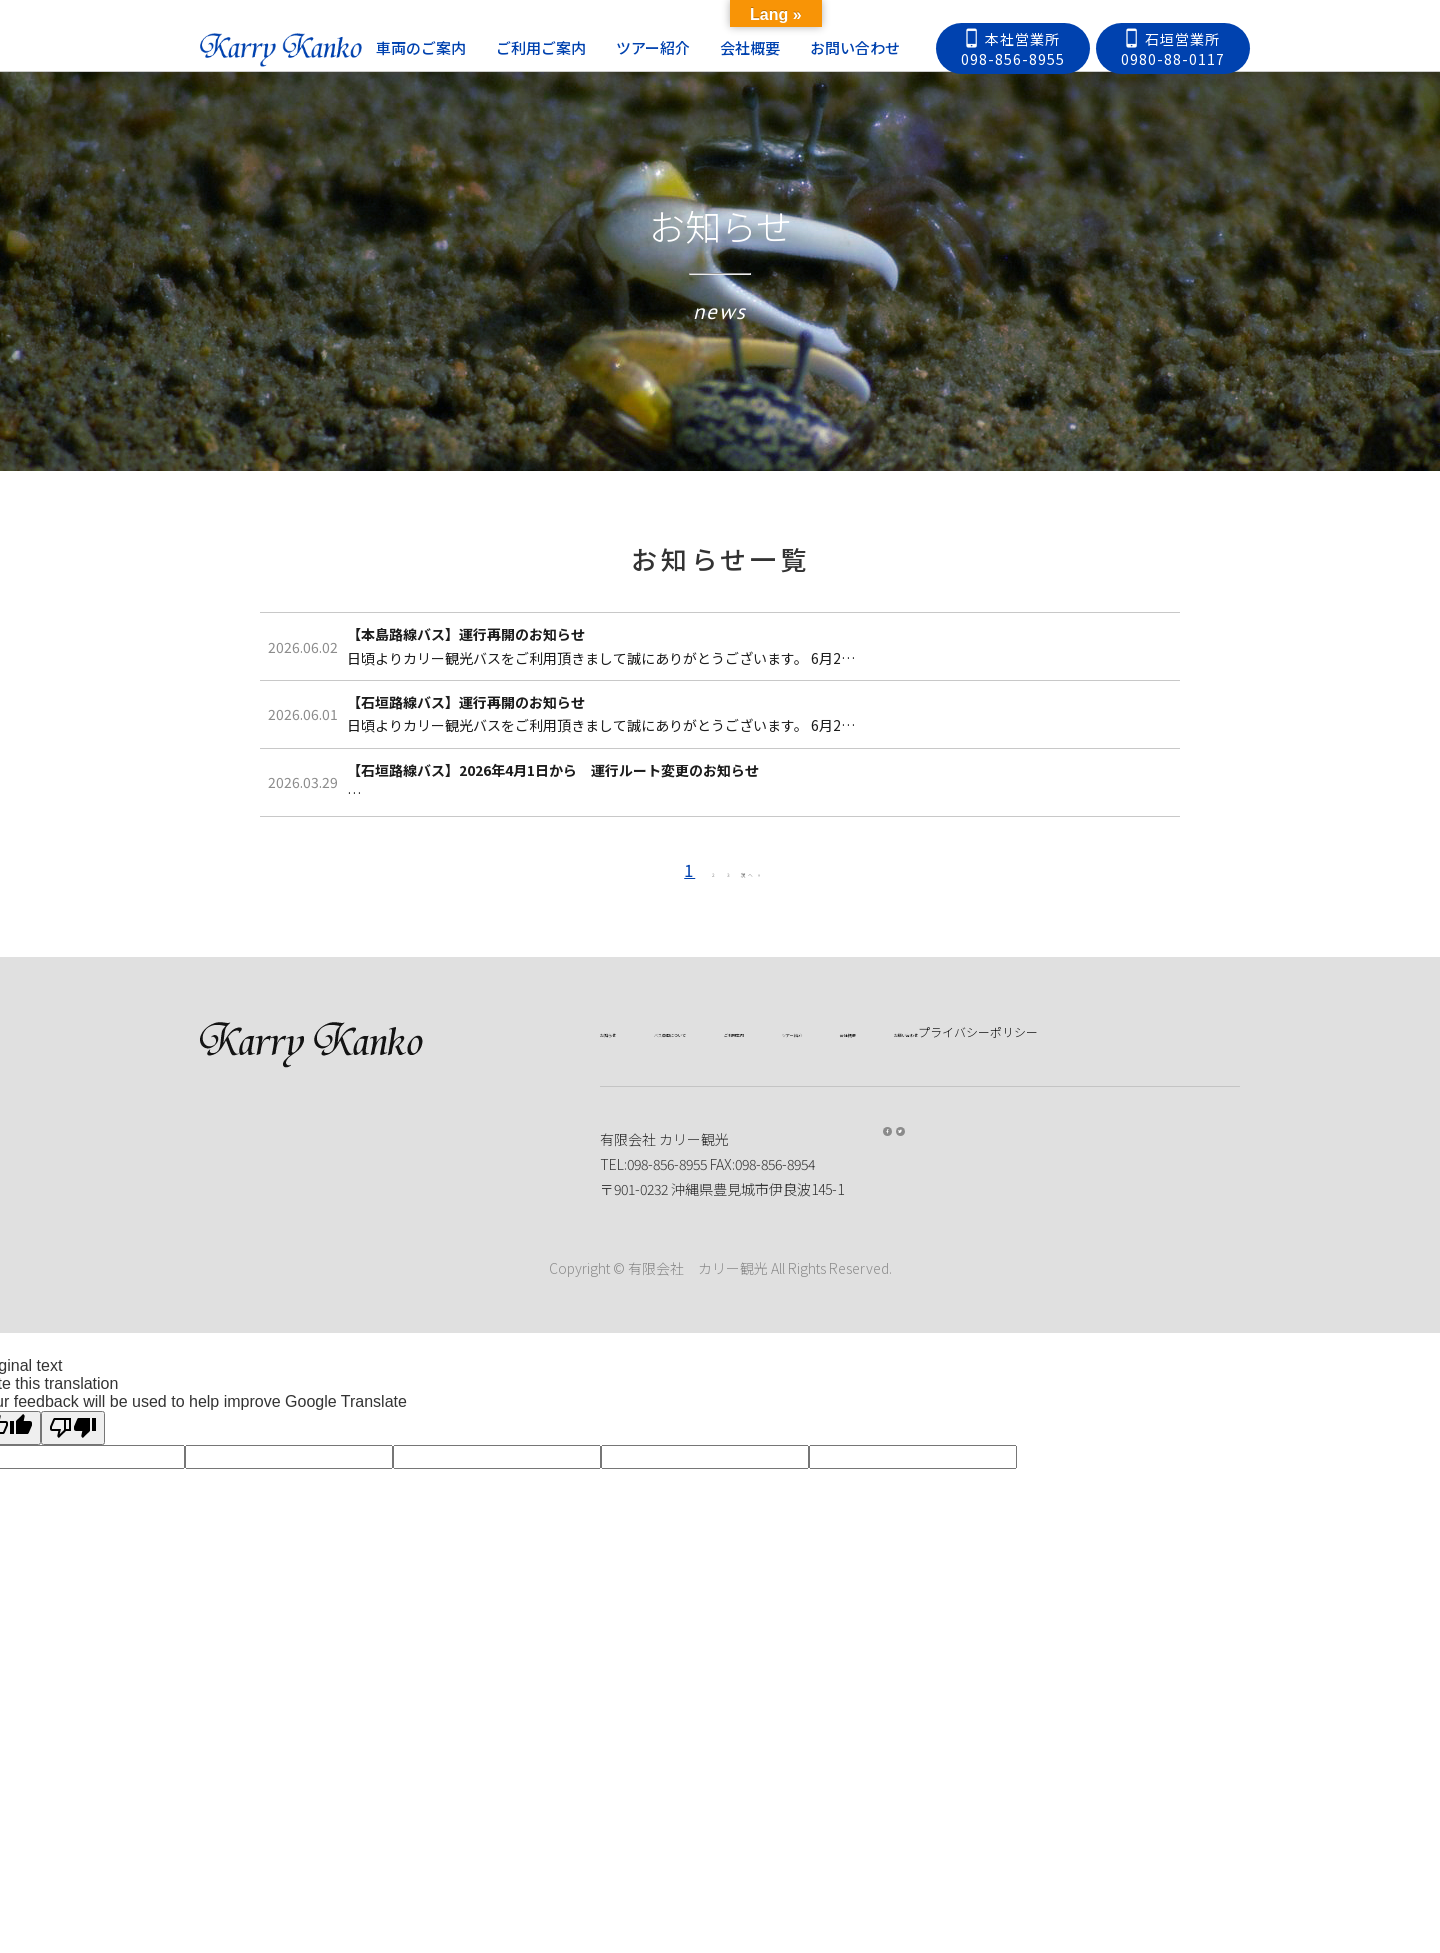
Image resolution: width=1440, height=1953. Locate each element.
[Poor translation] (73, 1657)
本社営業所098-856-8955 (1013, 48)
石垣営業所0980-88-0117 (1173, 48)
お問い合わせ (882, 47)
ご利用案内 (879, 1212)
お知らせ (628, 1212)
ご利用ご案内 (568, 47)
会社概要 (777, 47)
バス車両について (750, 1212)
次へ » (773, 1050)
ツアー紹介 (680, 47)
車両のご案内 (448, 47)
